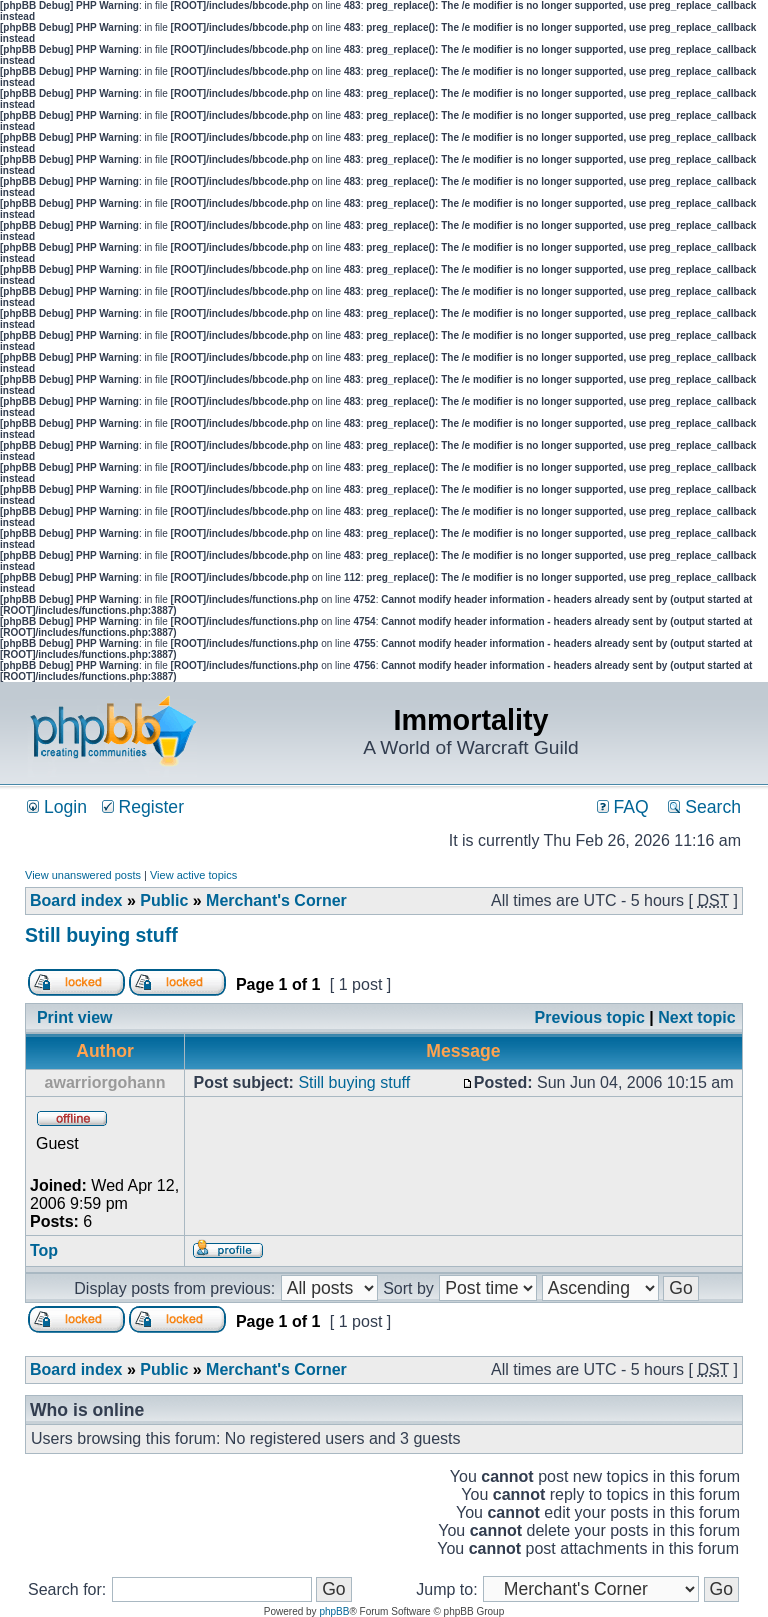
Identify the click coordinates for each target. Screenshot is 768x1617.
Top (44, 1250)
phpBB (334, 1611)
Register (143, 807)
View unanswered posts (83, 875)
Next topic (696, 1017)
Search (704, 807)
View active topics (193, 875)
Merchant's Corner (276, 900)
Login (57, 807)
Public (164, 900)
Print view (75, 1017)
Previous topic (590, 1017)
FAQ (623, 807)
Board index (76, 900)
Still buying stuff (101, 935)
